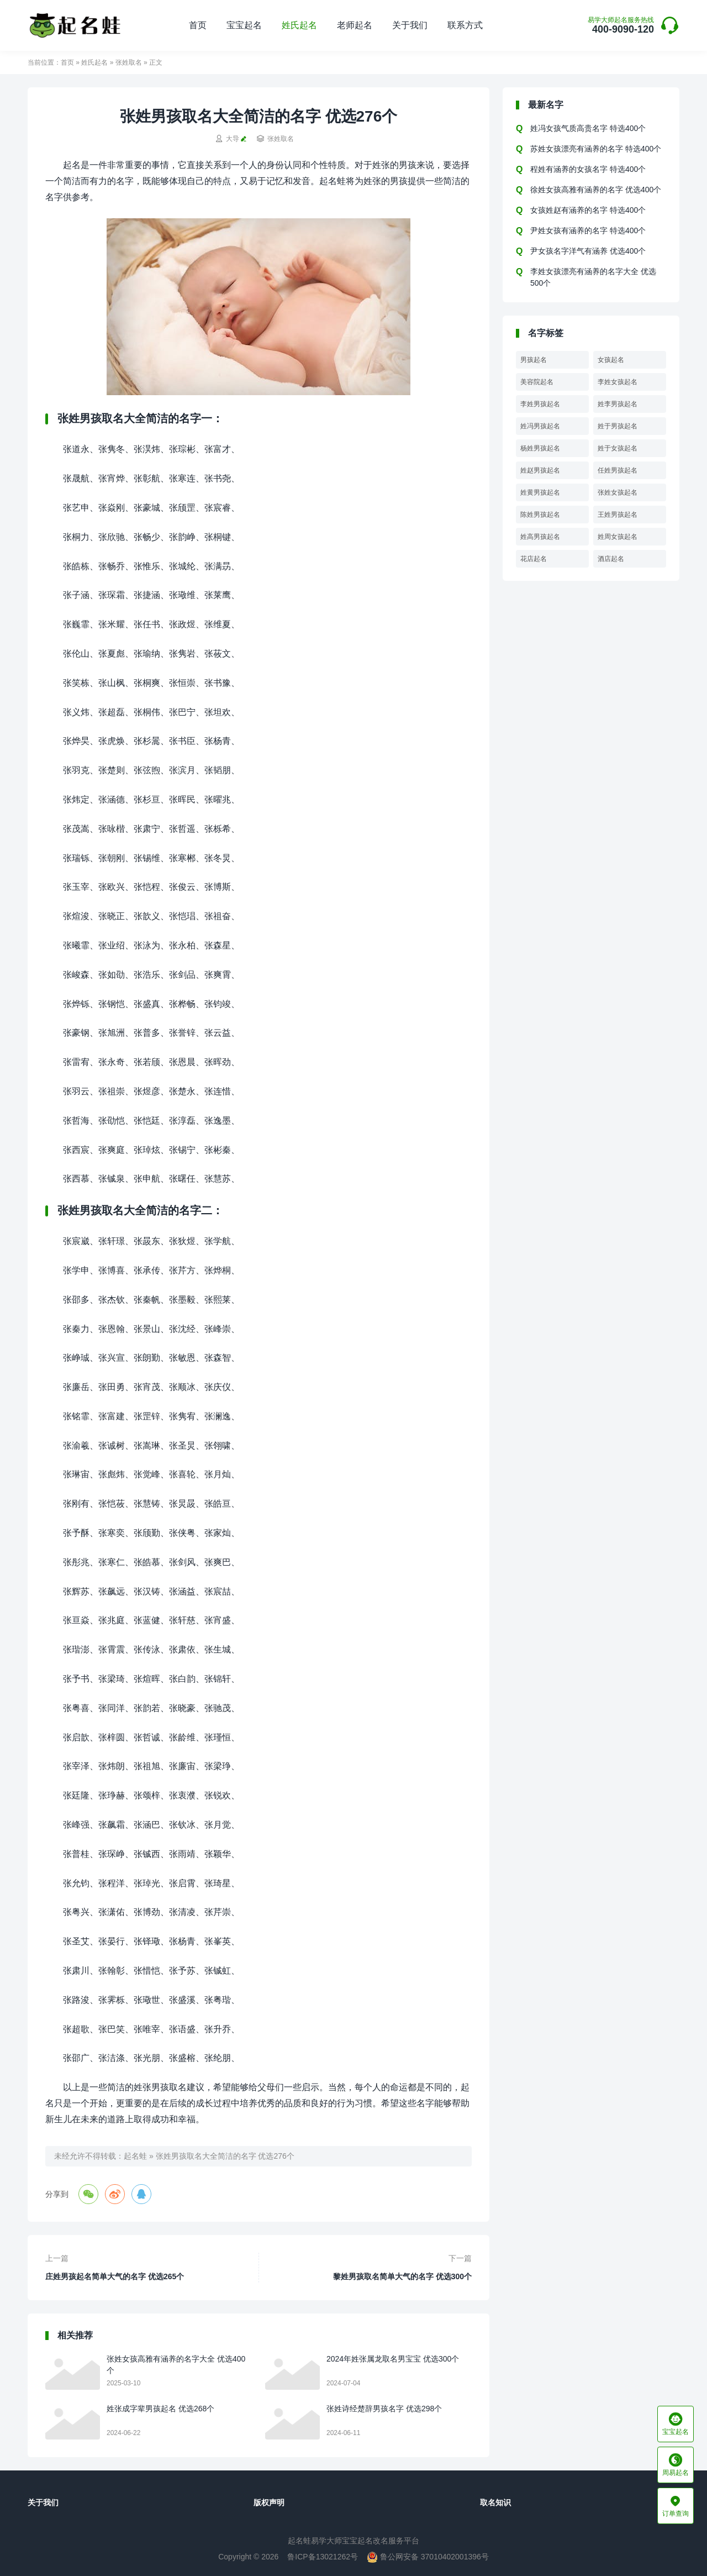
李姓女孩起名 (617, 382)
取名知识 (495, 2502)
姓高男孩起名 (540, 537)
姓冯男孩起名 (540, 426)
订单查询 (675, 2505)
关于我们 (410, 25)
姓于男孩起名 (617, 426)
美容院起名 (536, 382)
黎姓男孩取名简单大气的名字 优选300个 (402, 2276)
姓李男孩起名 (617, 404)
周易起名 (675, 2465)
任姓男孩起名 (617, 470)
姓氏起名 (299, 25)
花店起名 (533, 559)
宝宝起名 (244, 25)
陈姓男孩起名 (540, 514)
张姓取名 (128, 62)
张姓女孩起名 (617, 492)
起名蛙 (135, 2156)
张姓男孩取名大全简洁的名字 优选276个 (225, 2156)
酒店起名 (611, 559)
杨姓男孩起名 (540, 448)
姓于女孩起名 (617, 448)
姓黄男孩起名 (540, 492)
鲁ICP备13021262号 (322, 2556)
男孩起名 (533, 360)
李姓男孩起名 (540, 404)
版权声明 (269, 2502)
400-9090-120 (621, 26)
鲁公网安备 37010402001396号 (428, 2556)
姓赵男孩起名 (540, 470)
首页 (198, 25)
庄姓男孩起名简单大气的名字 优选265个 (114, 2276)
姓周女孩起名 (617, 537)
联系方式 (465, 25)
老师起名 (354, 25)
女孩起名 (611, 360)
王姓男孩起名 (617, 514)
